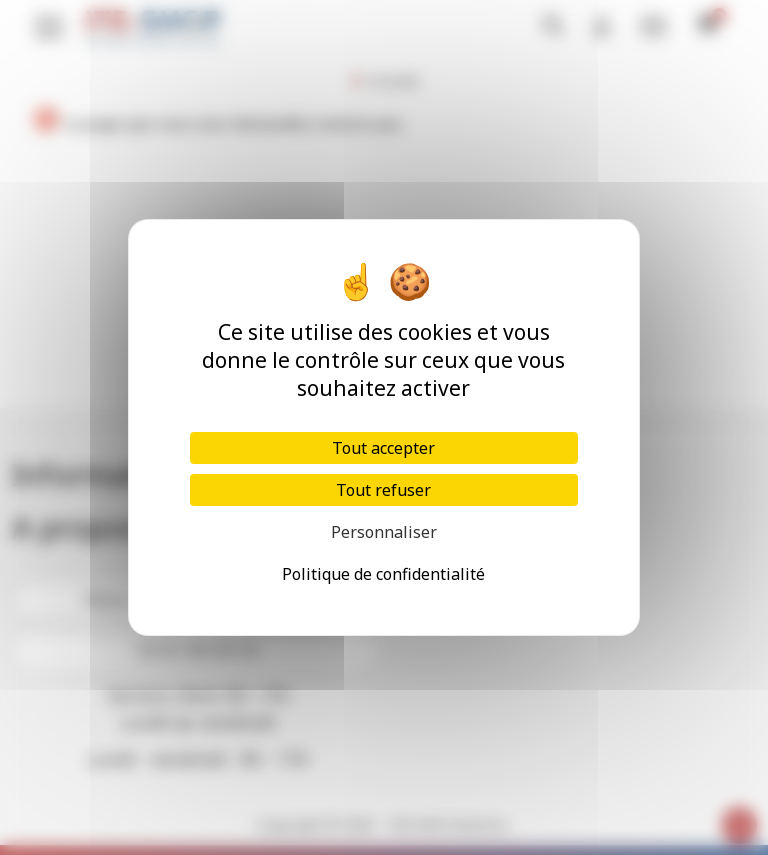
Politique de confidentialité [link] (383, 574)
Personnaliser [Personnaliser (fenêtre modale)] (384, 532)
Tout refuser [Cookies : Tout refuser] (383, 490)
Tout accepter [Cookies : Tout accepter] (383, 448)
